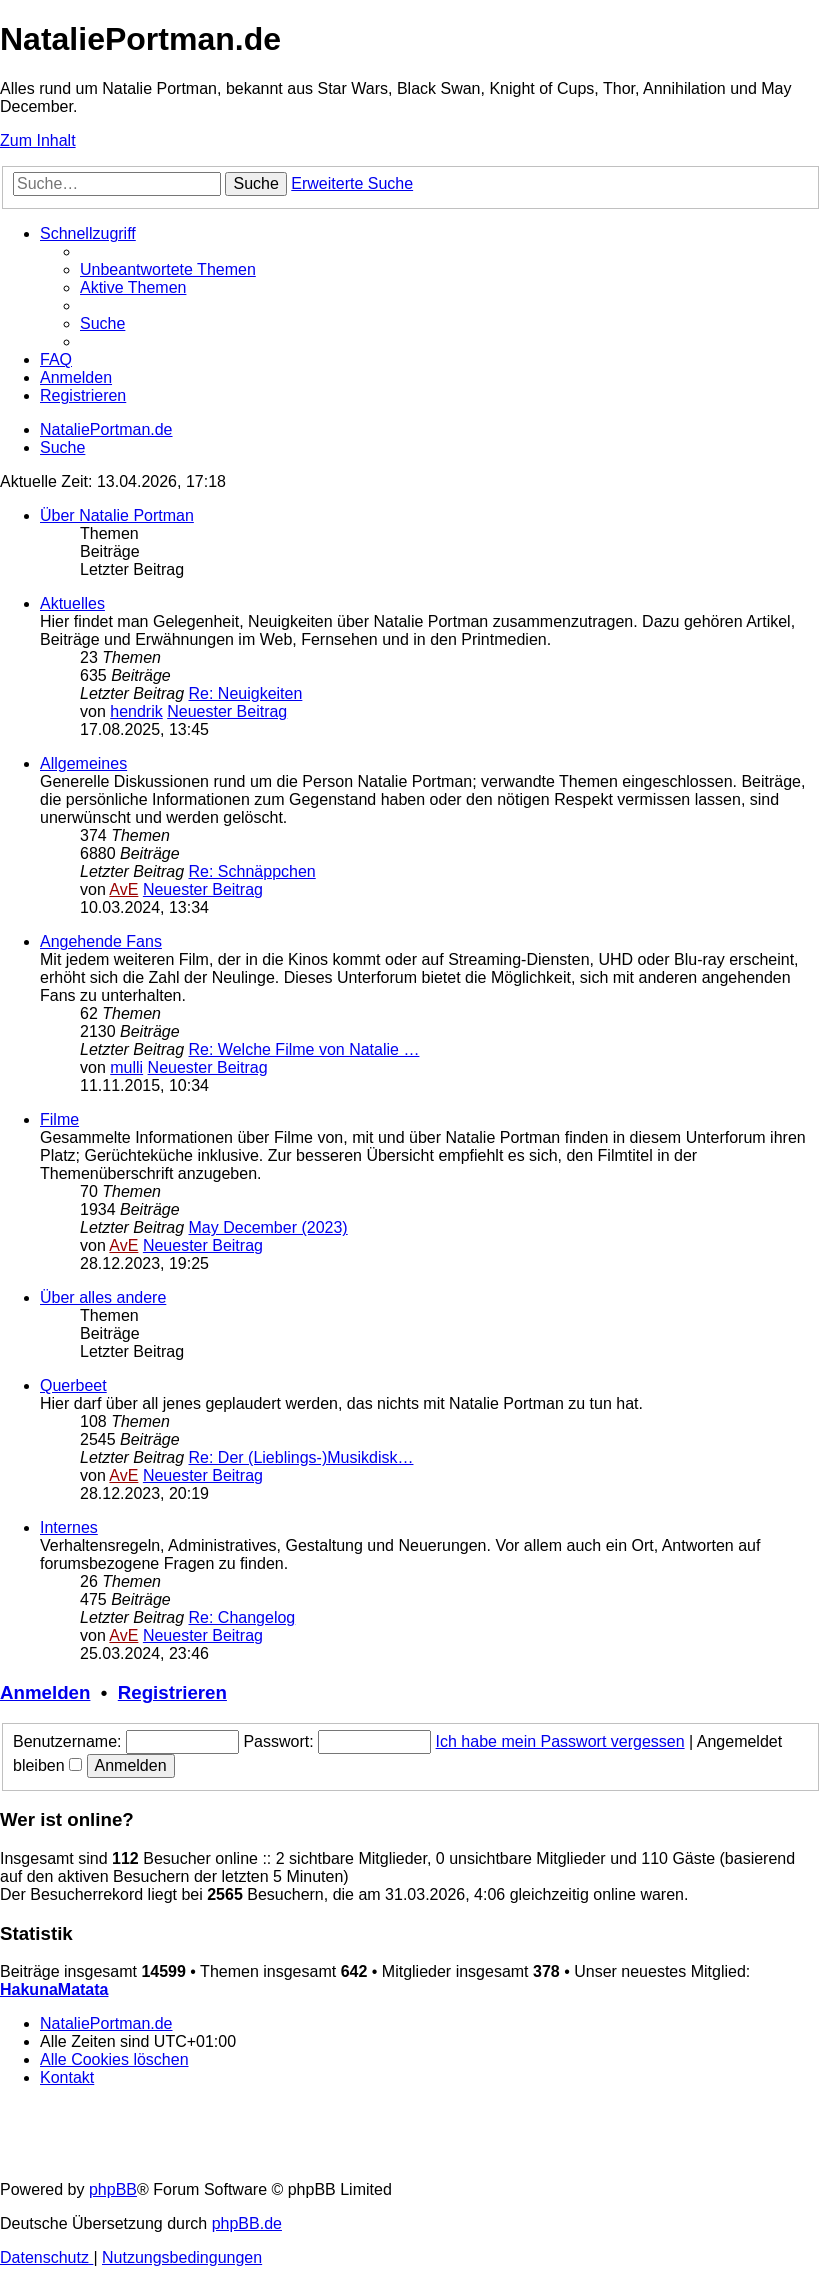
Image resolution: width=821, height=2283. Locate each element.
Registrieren (172, 1692)
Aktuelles (72, 603)
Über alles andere (103, 1297)
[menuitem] (168, 269)
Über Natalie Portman (117, 515)
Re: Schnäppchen (252, 871)
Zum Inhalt (38, 140)
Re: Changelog (242, 1617)
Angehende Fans (101, 941)
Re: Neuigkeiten (246, 693)
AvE (123, 889)
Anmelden (45, 1692)
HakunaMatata (54, 1989)
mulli (126, 1067)
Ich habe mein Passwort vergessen (560, 1741)
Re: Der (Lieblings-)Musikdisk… (301, 1457)
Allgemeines (83, 763)
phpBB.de (247, 2223)
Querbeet (73, 1385)
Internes (69, 1527)
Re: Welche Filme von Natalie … (304, 1049)
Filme (59, 1119)
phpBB (113, 2189)
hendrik (136, 711)
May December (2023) (268, 1227)
